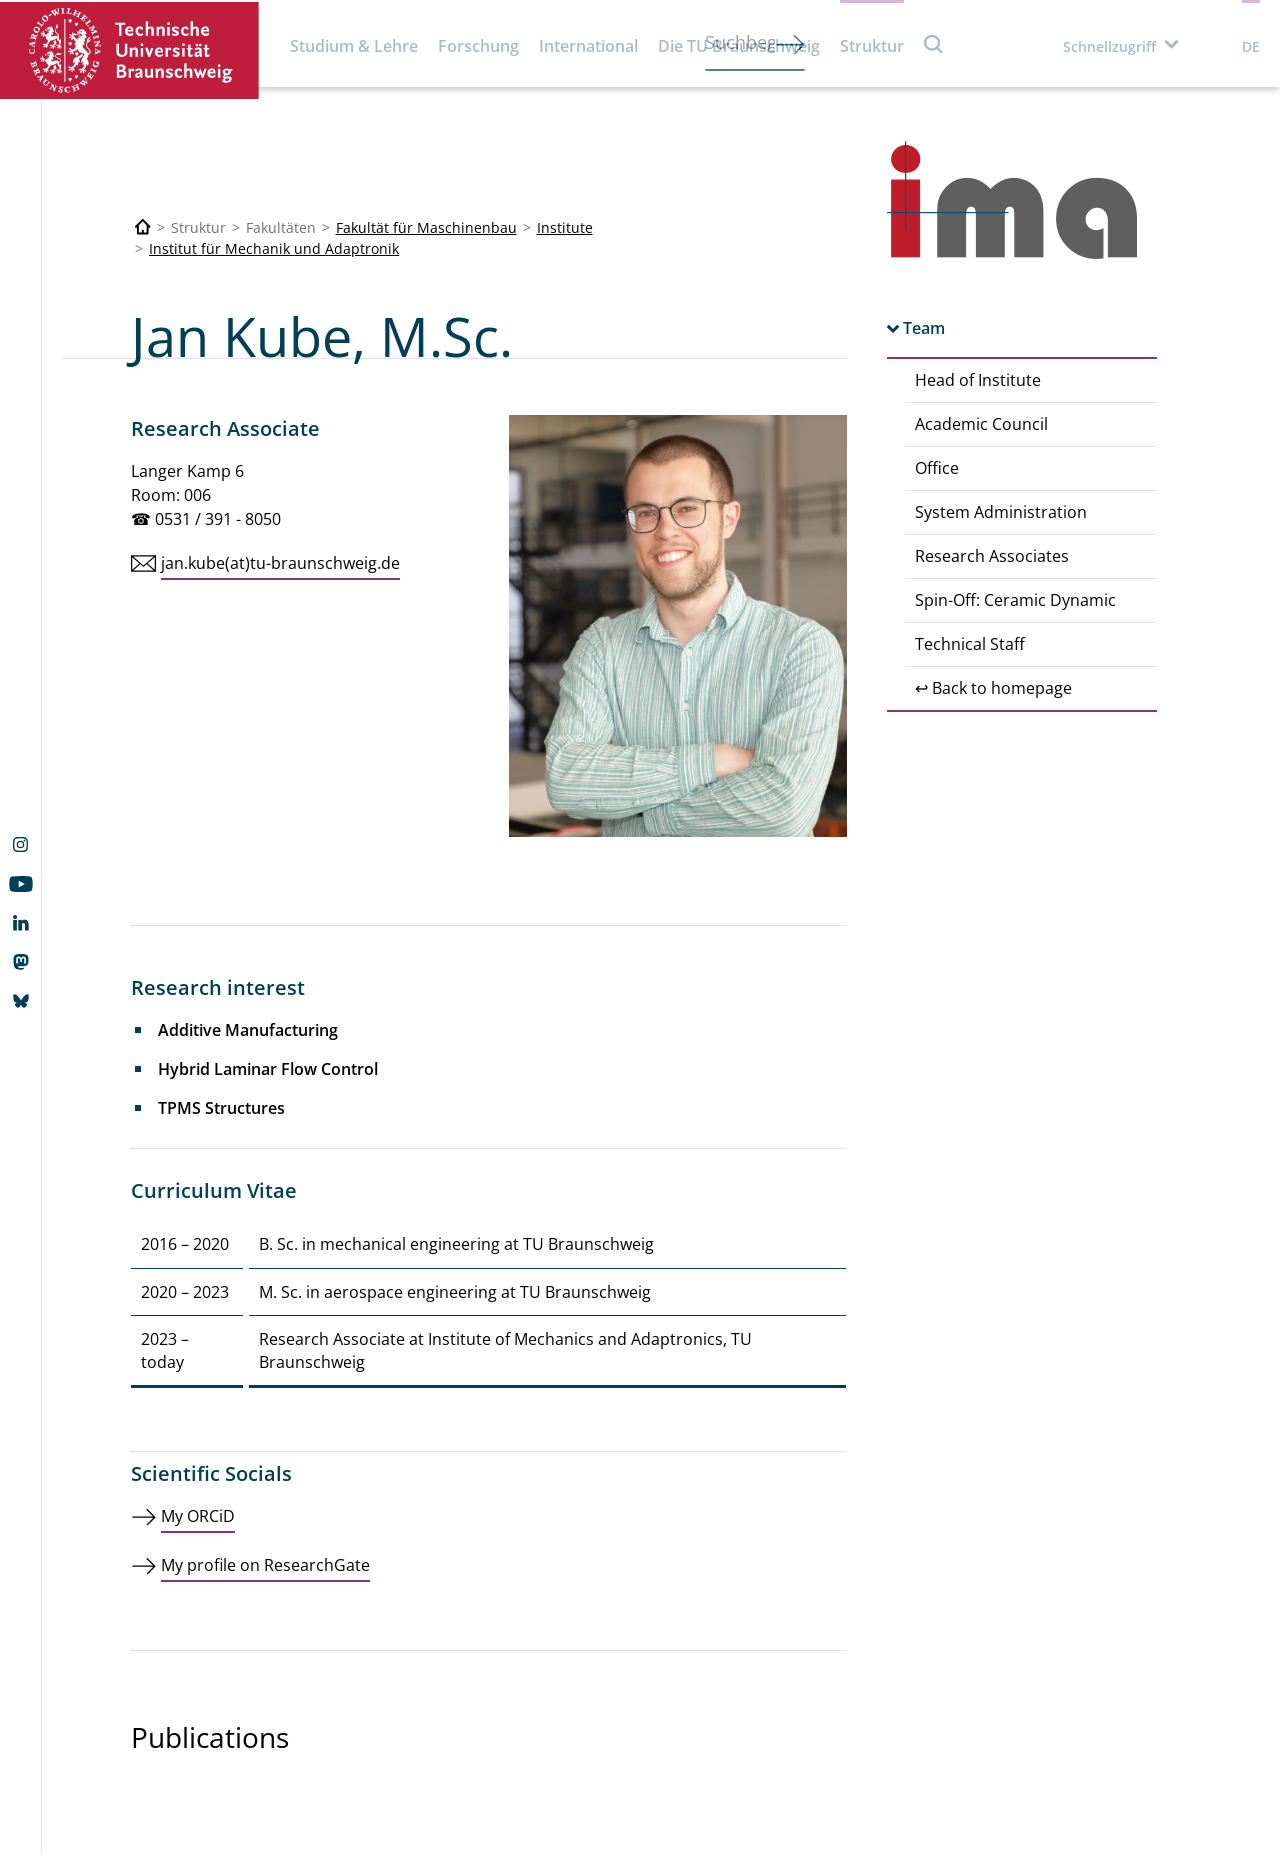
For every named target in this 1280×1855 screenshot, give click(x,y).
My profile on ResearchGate (265, 1565)
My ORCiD (198, 1516)
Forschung (478, 46)
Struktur (872, 46)
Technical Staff (970, 644)
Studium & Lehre (354, 46)
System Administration (1001, 512)
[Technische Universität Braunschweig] (143, 227)
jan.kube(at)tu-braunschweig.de (280, 563)
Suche (934, 43)
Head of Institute (978, 380)
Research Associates (992, 556)
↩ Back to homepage (993, 688)
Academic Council (981, 424)
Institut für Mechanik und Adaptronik (274, 248)
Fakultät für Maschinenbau (426, 227)
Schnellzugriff (1109, 46)
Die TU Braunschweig (739, 46)
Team (924, 328)
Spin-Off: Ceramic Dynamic (1015, 600)
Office (937, 468)
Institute (565, 227)
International (588, 46)
